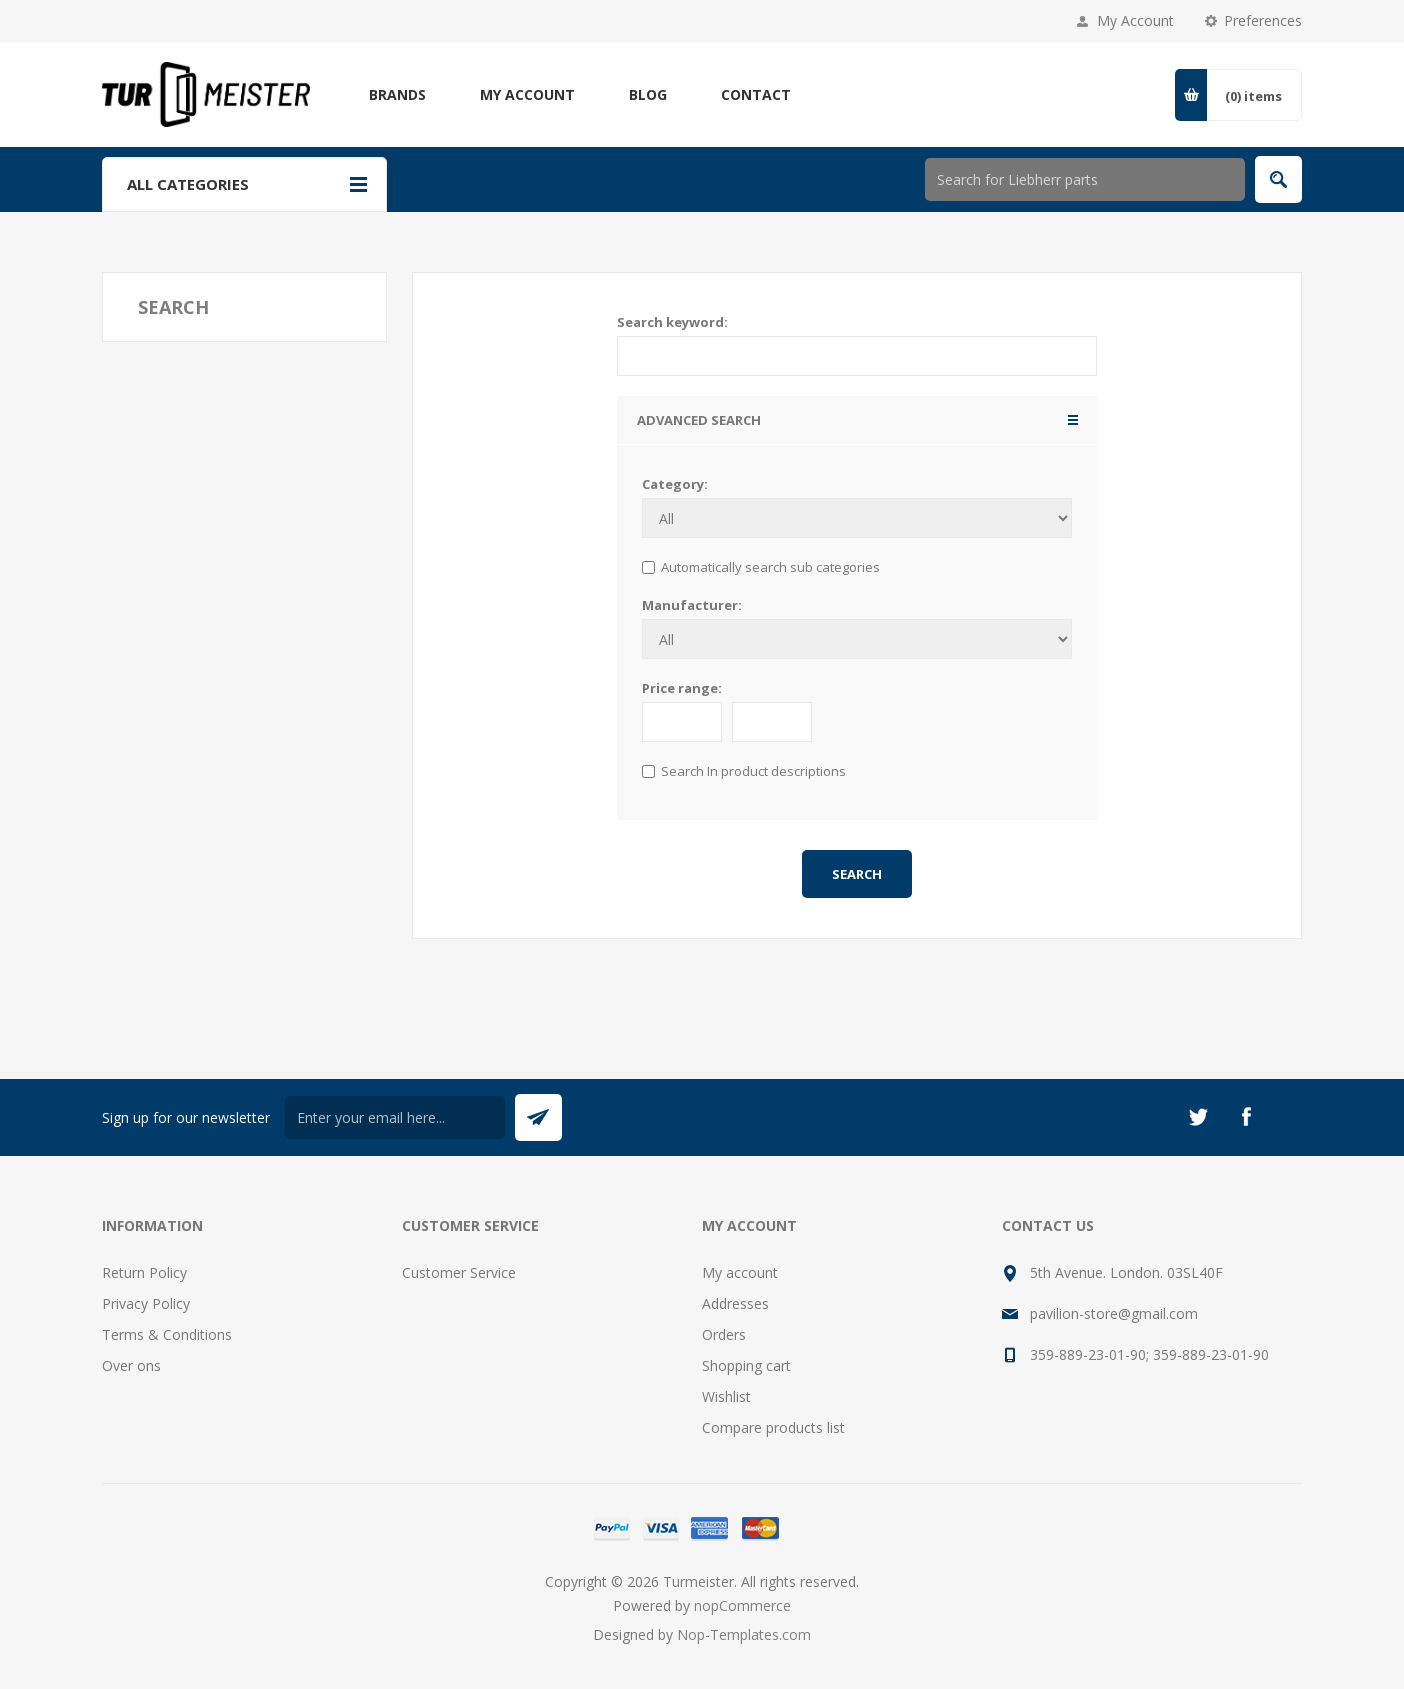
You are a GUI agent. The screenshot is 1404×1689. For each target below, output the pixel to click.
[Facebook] (1246, 1117)
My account (740, 1272)
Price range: (682, 688)
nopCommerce (742, 1605)
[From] (682, 722)
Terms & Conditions (167, 1334)
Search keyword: (672, 322)
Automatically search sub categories (770, 567)
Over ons (131, 1365)
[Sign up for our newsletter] (395, 1117)
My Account (1135, 20)
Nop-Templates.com (744, 1634)
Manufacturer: (692, 605)
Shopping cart (746, 1365)
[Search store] (1085, 179)
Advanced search (699, 420)
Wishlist (726, 1396)
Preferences (1263, 20)
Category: (675, 484)
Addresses (735, 1303)
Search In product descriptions (753, 771)
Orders (724, 1334)
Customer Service (459, 1272)
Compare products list (773, 1427)
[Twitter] (1198, 1117)
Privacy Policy (146, 1303)
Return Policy (144, 1272)
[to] (772, 722)
